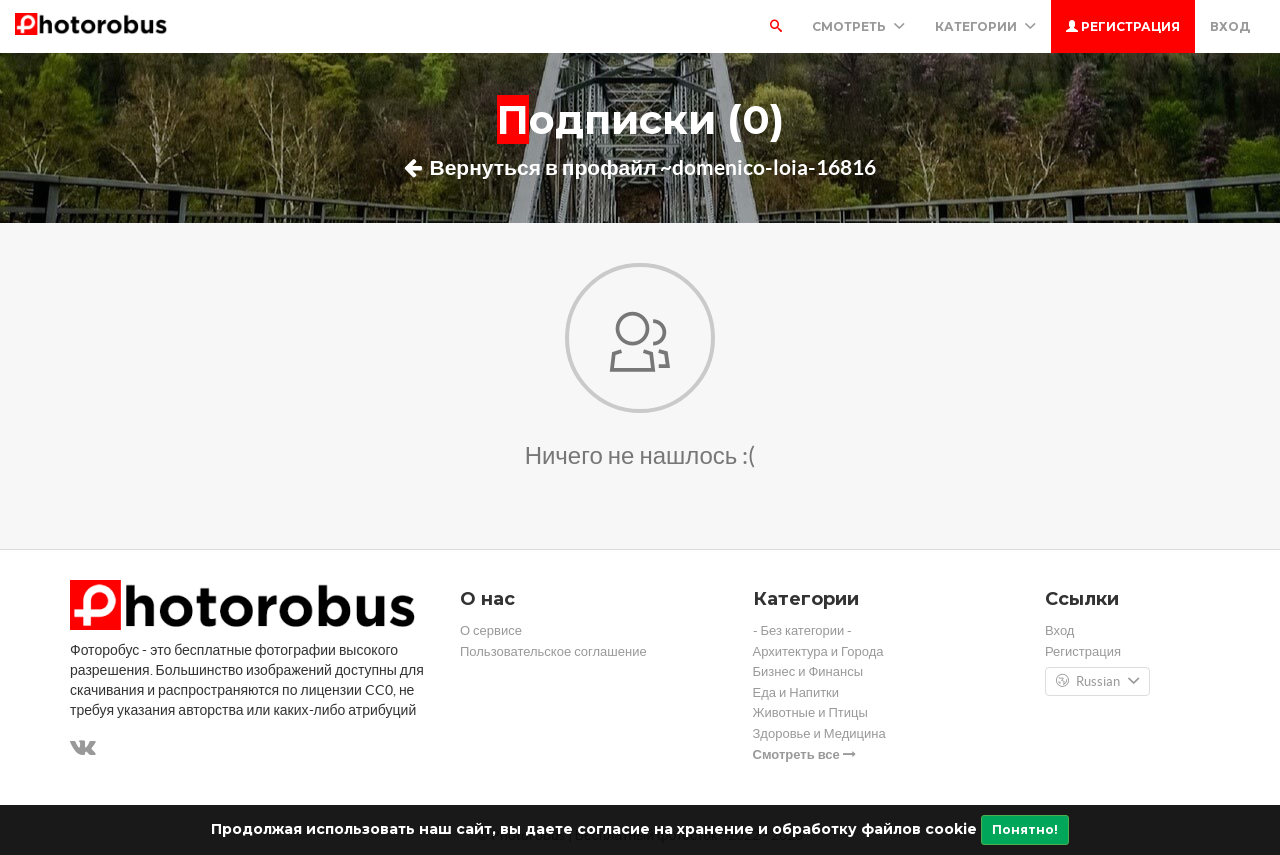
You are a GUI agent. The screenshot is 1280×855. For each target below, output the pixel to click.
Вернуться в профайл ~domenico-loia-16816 (640, 167)
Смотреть (858, 26)
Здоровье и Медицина (819, 733)
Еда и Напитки (796, 692)
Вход (1230, 26)
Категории (985, 26)
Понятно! (1025, 829)
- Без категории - (803, 630)
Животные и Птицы (810, 712)
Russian (1097, 682)
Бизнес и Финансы (808, 671)
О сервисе (491, 630)
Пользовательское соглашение (553, 651)
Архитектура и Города (818, 651)
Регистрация (1123, 26)
